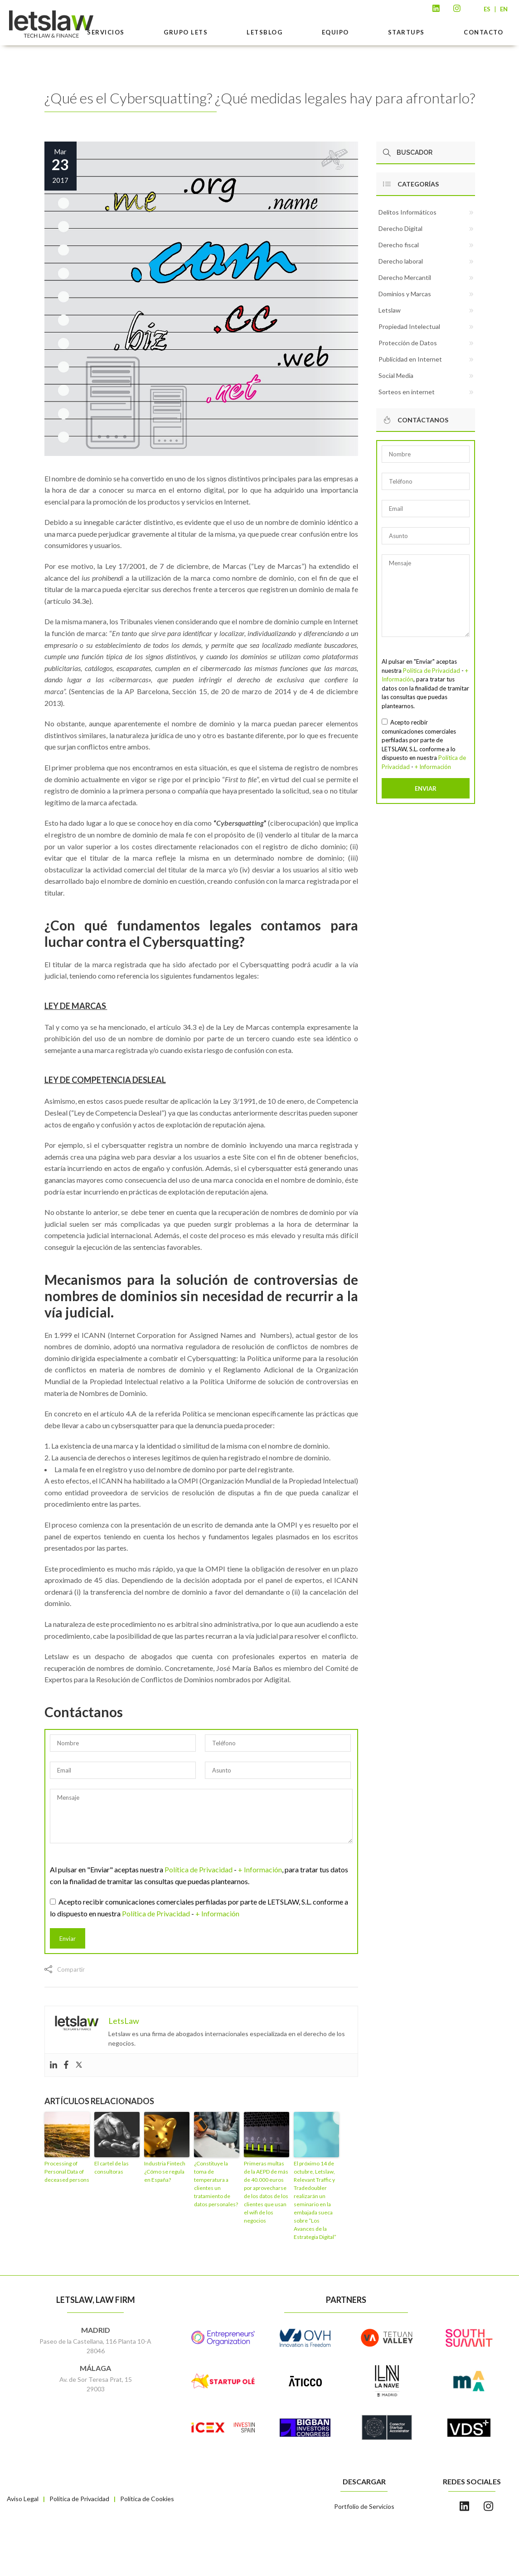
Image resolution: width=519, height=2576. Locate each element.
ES (487, 9)
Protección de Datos (407, 343)
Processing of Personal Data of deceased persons (66, 2171)
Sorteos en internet (406, 392)
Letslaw (389, 310)
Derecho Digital (400, 228)
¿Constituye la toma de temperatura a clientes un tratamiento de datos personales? (216, 2184)
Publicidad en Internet (410, 359)
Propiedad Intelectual (409, 326)
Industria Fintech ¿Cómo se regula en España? (164, 2171)
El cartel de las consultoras (111, 2167)
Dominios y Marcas (404, 294)
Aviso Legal (23, 2499)
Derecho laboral (400, 261)
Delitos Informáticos (407, 212)
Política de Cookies (147, 2499)
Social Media (395, 375)
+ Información (260, 1869)
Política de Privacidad (199, 1869)
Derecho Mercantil (404, 277)
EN (504, 9)
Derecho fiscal (398, 245)
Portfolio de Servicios (364, 2506)
